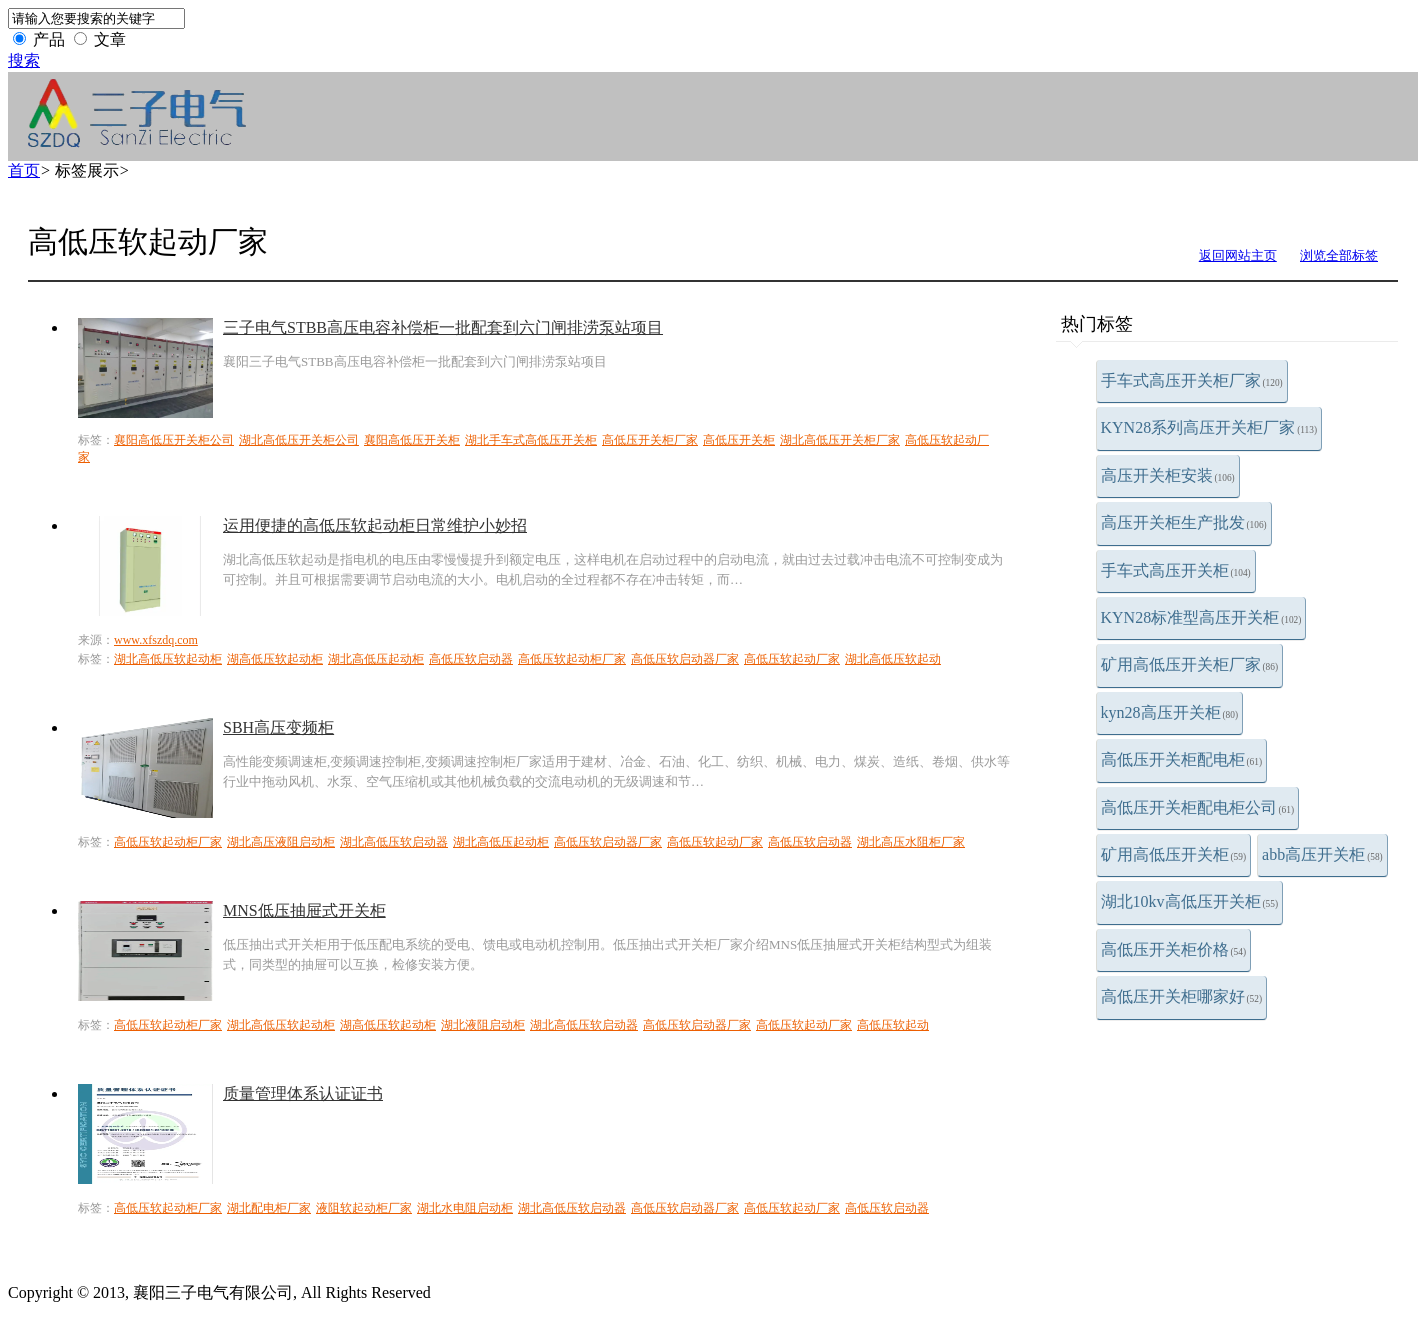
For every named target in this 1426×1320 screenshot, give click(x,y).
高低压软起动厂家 (792, 659)
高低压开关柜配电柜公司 (1198, 807)
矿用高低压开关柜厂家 (1190, 664)
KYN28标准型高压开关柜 (1201, 617)
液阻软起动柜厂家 (364, 1208)
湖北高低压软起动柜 (168, 659)
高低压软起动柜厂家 (572, 659)
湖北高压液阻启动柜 (281, 842)
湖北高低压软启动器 (394, 842)
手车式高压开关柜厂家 (1192, 380)
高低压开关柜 (739, 440)
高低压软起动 (893, 1025)
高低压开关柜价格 (1174, 949)
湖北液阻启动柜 (483, 1025)
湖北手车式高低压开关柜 (531, 440)
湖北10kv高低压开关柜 (1190, 901)
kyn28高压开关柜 (1170, 712)
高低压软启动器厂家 (685, 659)
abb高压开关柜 (1322, 854)
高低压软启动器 (471, 659)
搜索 (24, 60)
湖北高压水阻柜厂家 (911, 842)
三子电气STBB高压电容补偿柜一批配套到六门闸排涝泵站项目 (443, 327)
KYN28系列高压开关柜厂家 (1209, 427)
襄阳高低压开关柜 (412, 440)
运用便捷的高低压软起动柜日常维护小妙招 (375, 525)
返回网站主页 (1238, 255)
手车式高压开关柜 (1176, 570)
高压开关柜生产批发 (1184, 522)
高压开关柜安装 (1168, 475)
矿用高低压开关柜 (1174, 854)
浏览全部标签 (1339, 255)
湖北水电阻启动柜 (465, 1208)
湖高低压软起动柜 (275, 659)
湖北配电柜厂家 (269, 1208)
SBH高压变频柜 (278, 727)
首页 (24, 170)
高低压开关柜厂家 (650, 440)
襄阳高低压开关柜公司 (174, 440)
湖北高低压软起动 (893, 659)
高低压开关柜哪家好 (1182, 996)
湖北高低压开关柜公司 (299, 440)
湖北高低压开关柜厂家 (840, 440)
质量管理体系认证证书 (303, 1093)
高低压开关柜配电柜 (1182, 759)
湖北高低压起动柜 (376, 659)
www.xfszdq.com (156, 640)
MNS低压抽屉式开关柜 (304, 910)
